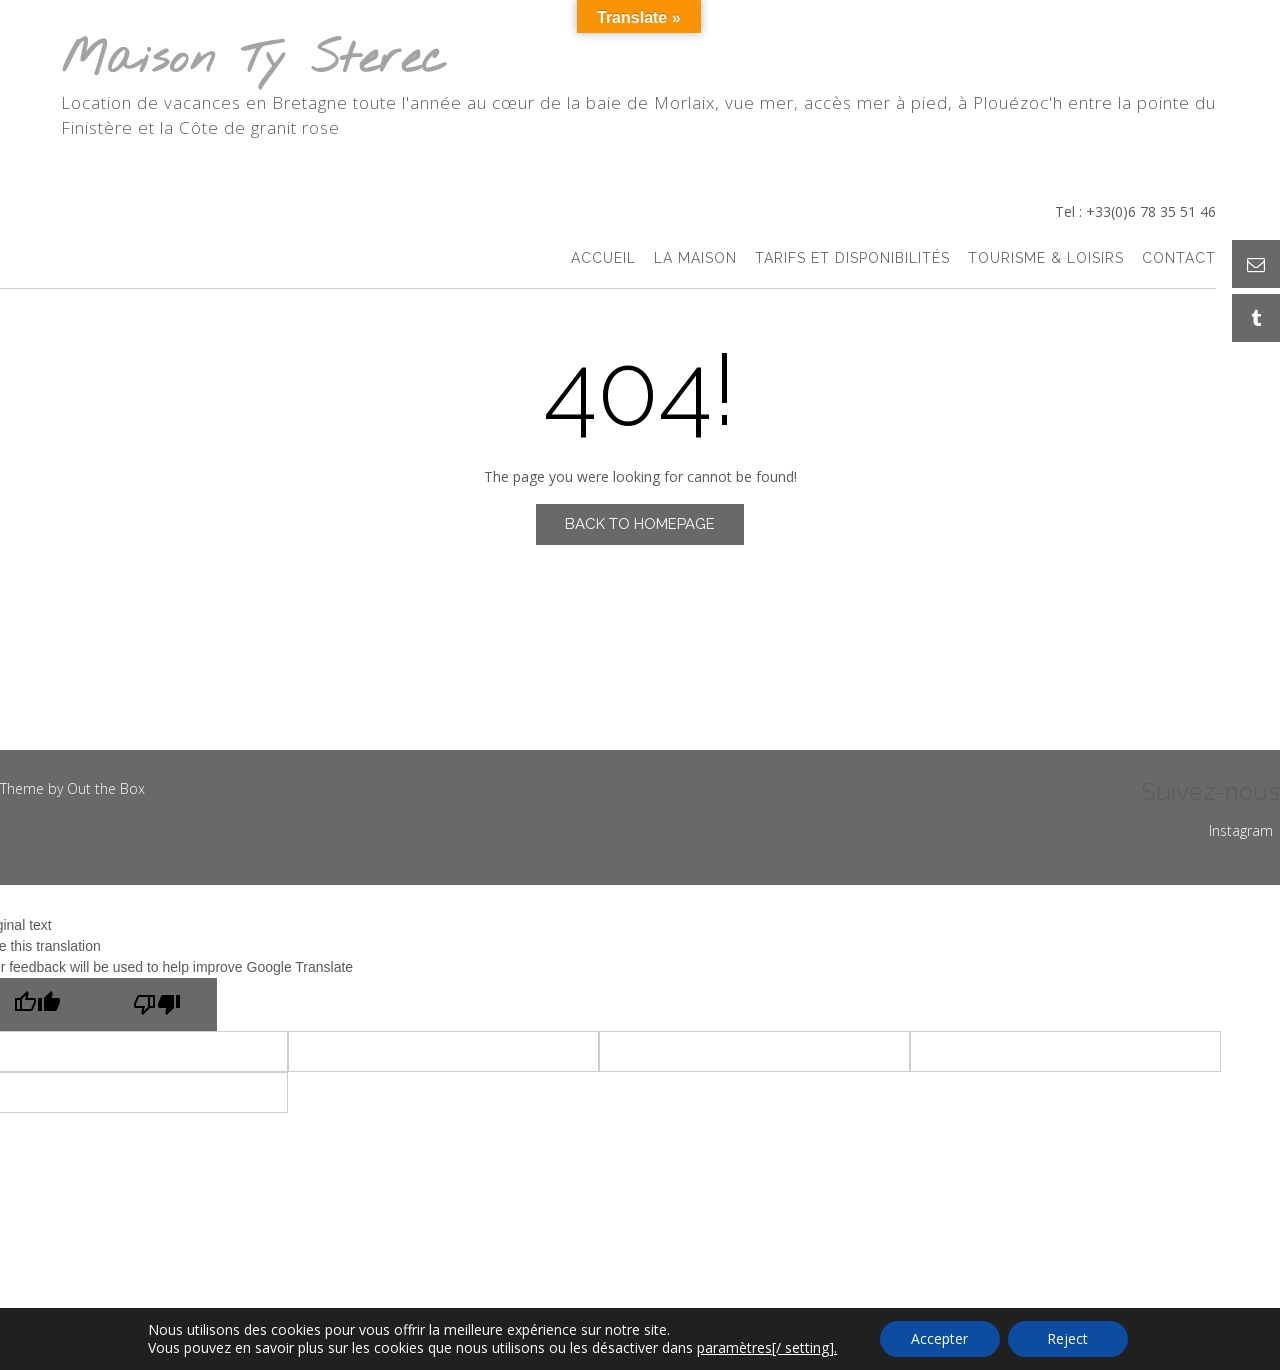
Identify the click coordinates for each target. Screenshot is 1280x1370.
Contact (1179, 259)
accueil (603, 259)
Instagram (1241, 830)
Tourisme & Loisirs (1046, 259)
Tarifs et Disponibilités (852, 259)
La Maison (695, 259)
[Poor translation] (157, 1004)
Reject (1067, 1338)
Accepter (939, 1338)
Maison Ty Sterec (254, 60)
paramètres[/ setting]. (767, 1348)
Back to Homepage (640, 524)
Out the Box (106, 788)
